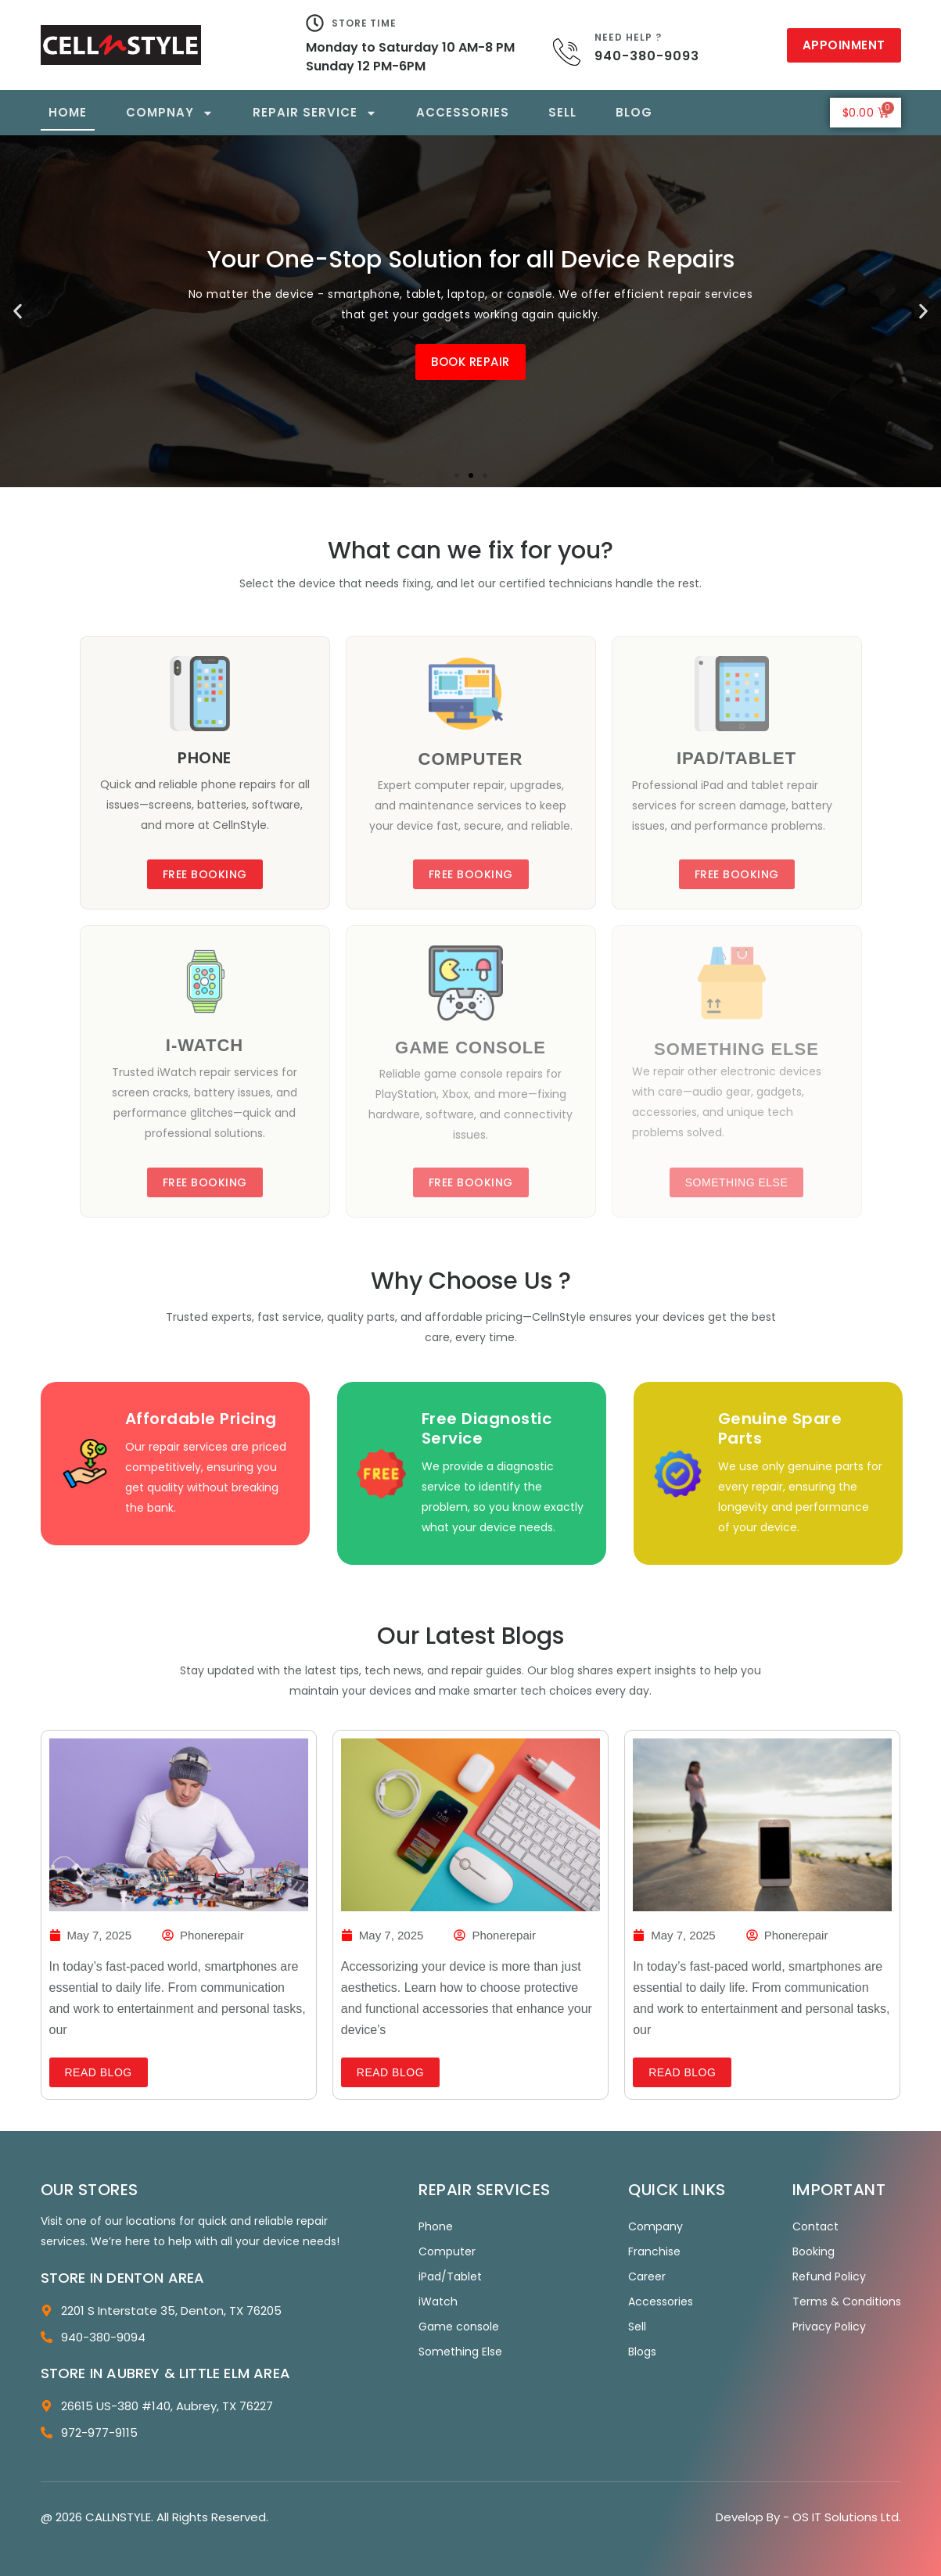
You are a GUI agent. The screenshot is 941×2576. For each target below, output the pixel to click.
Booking (813, 2251)
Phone (435, 2226)
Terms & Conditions (846, 2301)
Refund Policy (829, 2276)
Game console (458, 2326)
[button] (17, 311)
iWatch (438, 2301)
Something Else (460, 2351)
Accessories (462, 112)
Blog (634, 112)
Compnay (170, 113)
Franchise (654, 2251)
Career (647, 2276)
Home (67, 112)
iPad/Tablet (450, 2276)
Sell (562, 112)
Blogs (642, 2351)
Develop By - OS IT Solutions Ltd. (808, 2517)
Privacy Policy (829, 2326)
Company (655, 2226)
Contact (815, 2226)
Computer (447, 2251)
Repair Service (315, 113)
